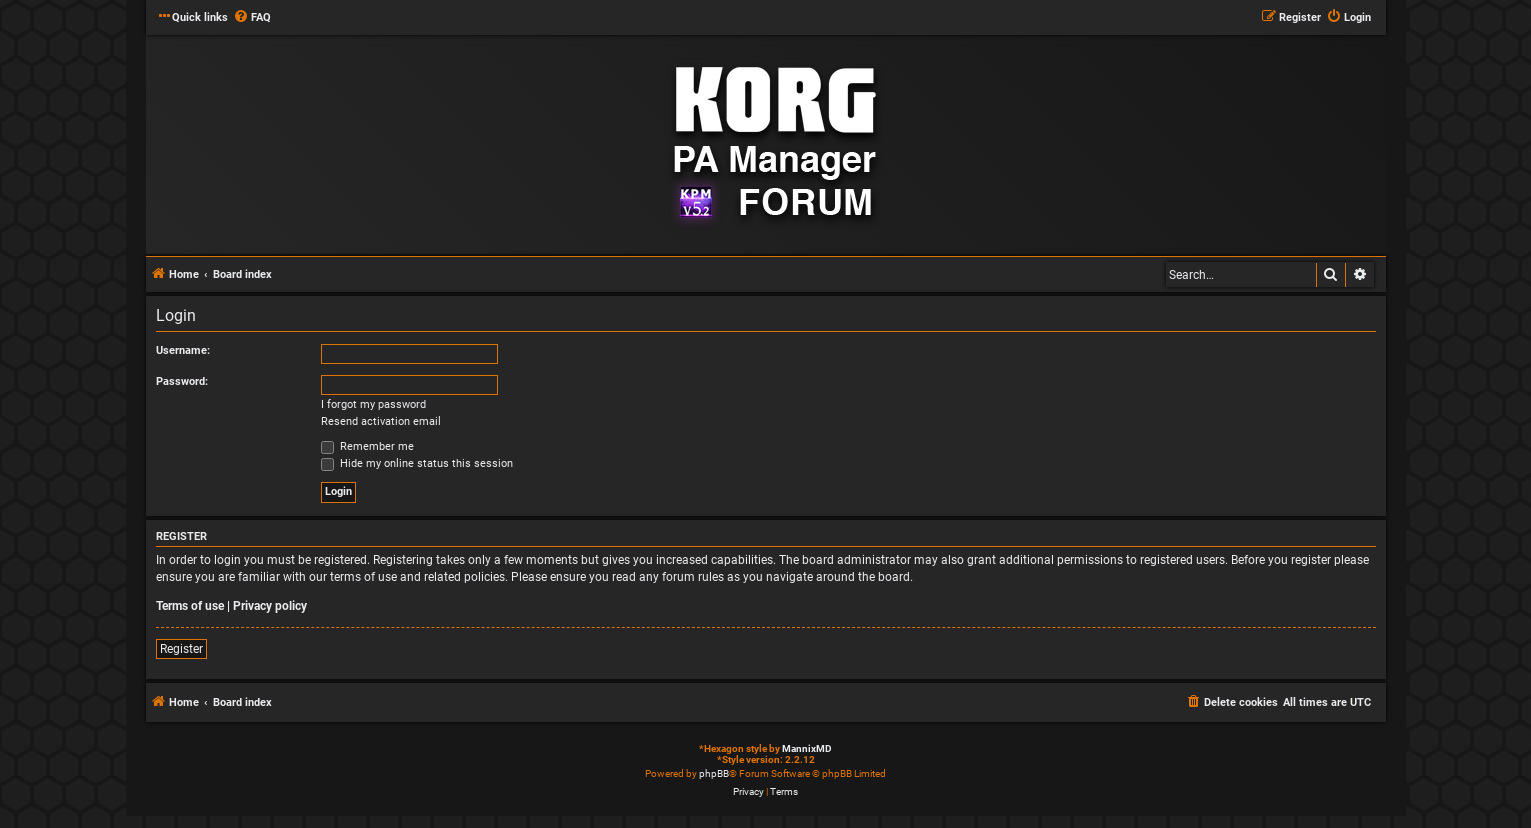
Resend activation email (381, 421)
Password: (182, 381)
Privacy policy (270, 606)
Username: (183, 350)
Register (181, 649)
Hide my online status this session (417, 463)
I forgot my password (373, 404)
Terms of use (190, 606)
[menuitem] (252, 18)
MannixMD (807, 748)
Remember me (367, 446)
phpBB (714, 773)
